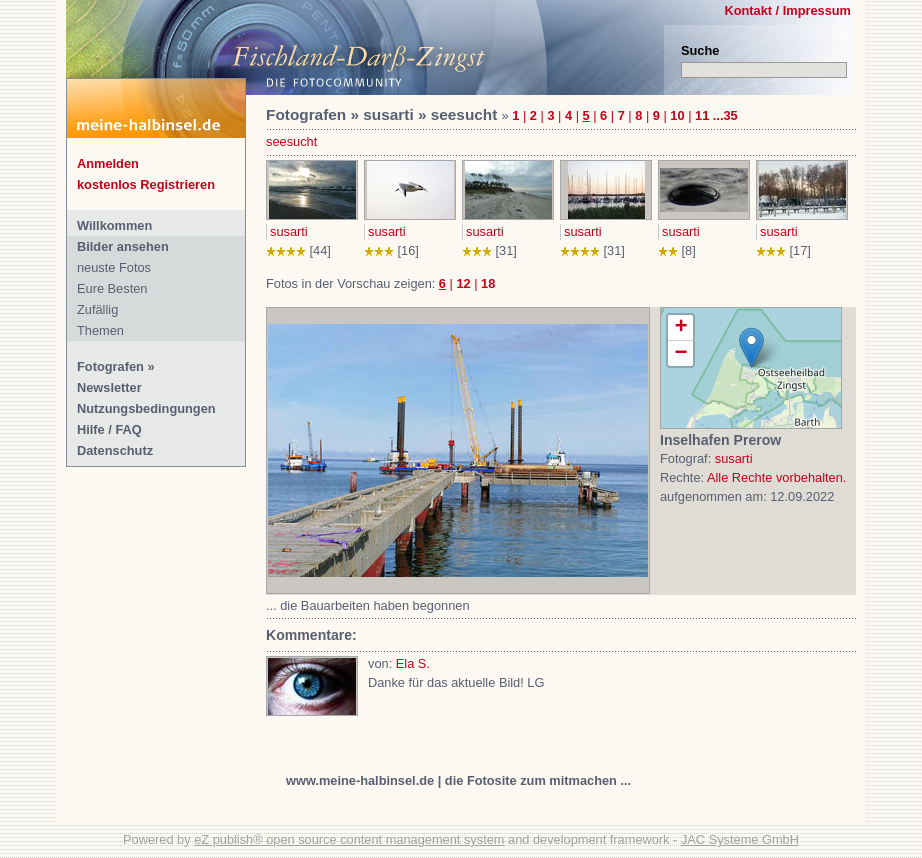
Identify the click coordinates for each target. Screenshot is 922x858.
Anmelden (108, 163)
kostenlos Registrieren (146, 184)
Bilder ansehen (123, 246)
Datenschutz (115, 450)
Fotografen (110, 366)
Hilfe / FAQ (109, 429)
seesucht (291, 141)
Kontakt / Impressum (787, 10)
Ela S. (413, 663)
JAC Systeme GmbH (740, 839)
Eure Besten (112, 288)
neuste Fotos (114, 267)
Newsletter (109, 387)
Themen (100, 330)
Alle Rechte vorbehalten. (776, 477)
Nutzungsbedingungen (146, 408)
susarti (289, 231)
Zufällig (97, 309)
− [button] (680, 353)
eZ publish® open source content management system (349, 839)
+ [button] (680, 328)
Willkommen (114, 225)
